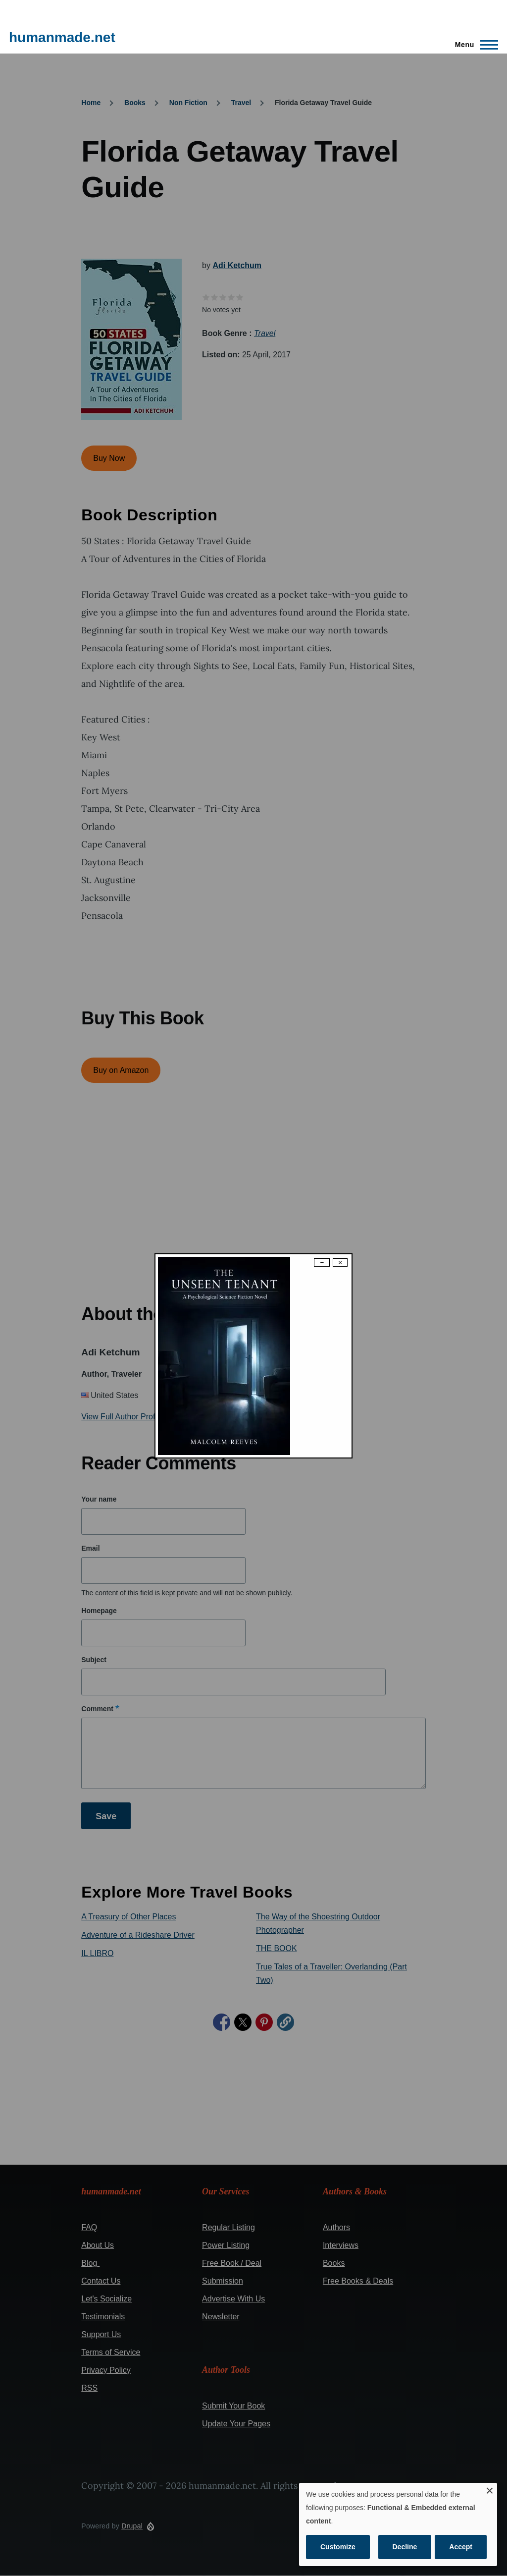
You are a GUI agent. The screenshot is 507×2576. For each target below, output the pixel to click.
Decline (405, 2547)
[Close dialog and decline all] (489, 2489)
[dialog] (398, 2524)
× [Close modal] (340, 1262)
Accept (460, 2547)
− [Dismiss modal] (322, 1262)
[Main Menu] (473, 45)
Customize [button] (337, 2547)
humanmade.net (62, 37)
